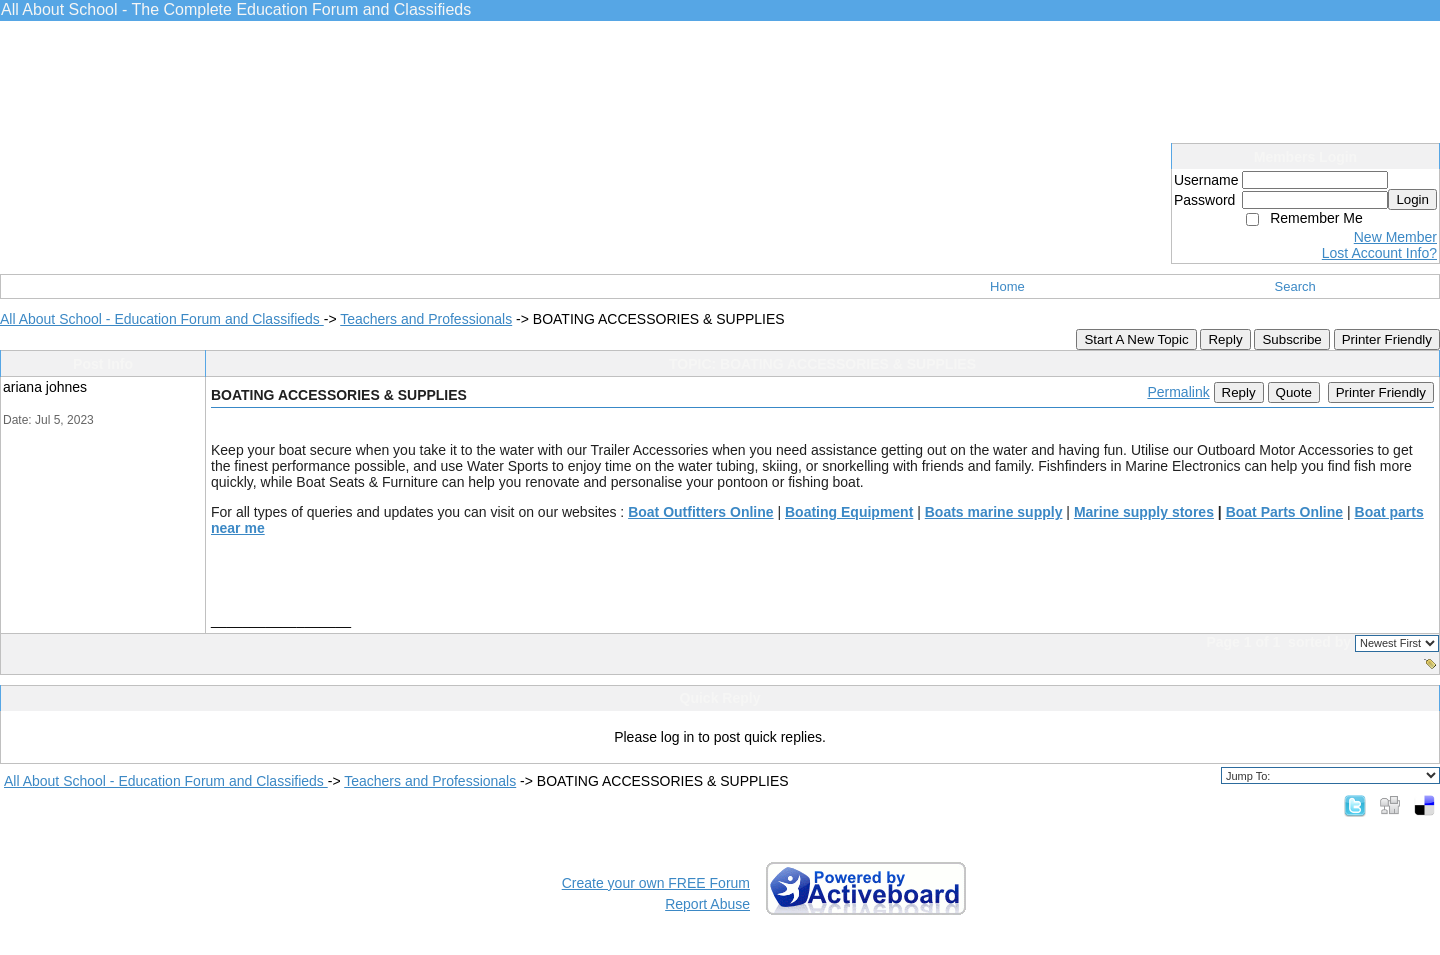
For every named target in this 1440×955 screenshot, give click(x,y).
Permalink (1178, 392)
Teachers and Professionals (426, 319)
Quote (1294, 392)
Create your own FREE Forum (656, 883)
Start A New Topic (1136, 339)
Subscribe (1291, 339)
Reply (1225, 339)
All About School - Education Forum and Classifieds (162, 319)
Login (1412, 199)
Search (1295, 286)
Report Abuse (707, 904)
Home (1007, 286)
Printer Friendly (1387, 339)
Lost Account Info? (1379, 253)
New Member (1395, 237)
